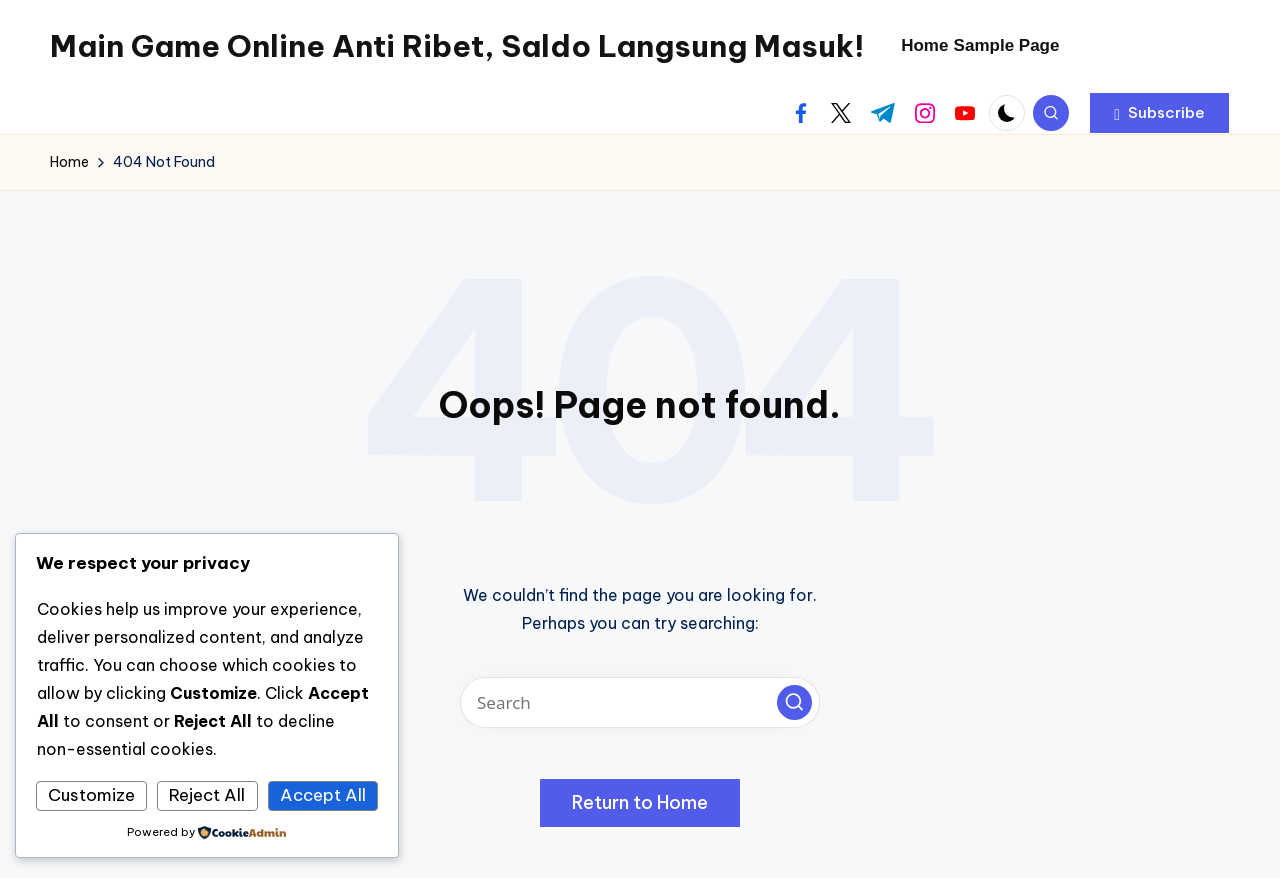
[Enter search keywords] (640, 702)
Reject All (207, 795)
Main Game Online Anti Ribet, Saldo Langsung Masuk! (457, 46)
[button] (1159, 113)
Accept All (323, 795)
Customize (91, 795)
